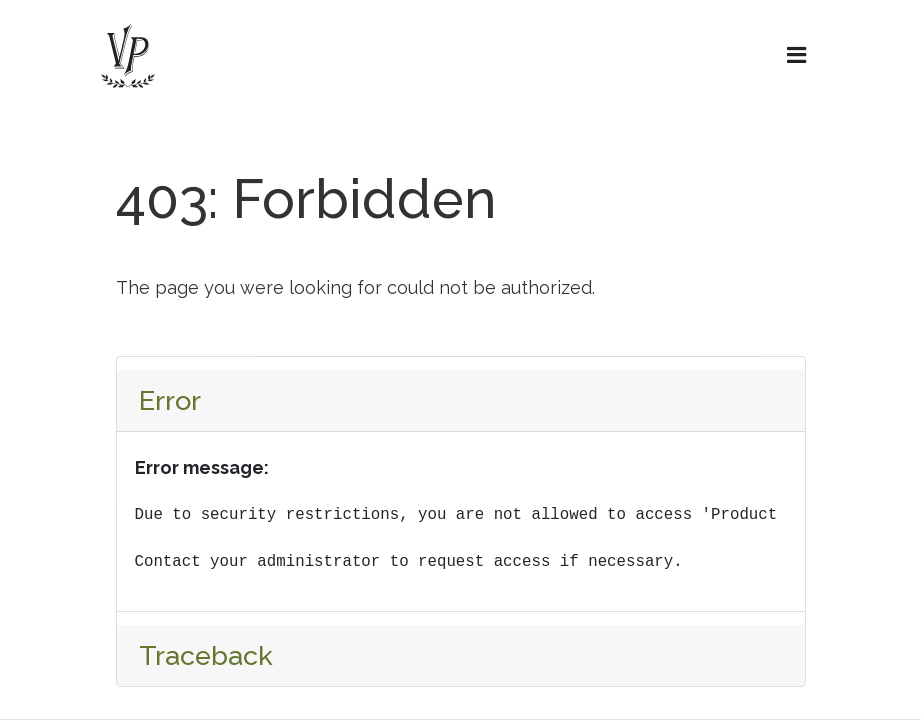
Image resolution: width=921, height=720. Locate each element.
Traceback (206, 655)
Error (170, 400)
